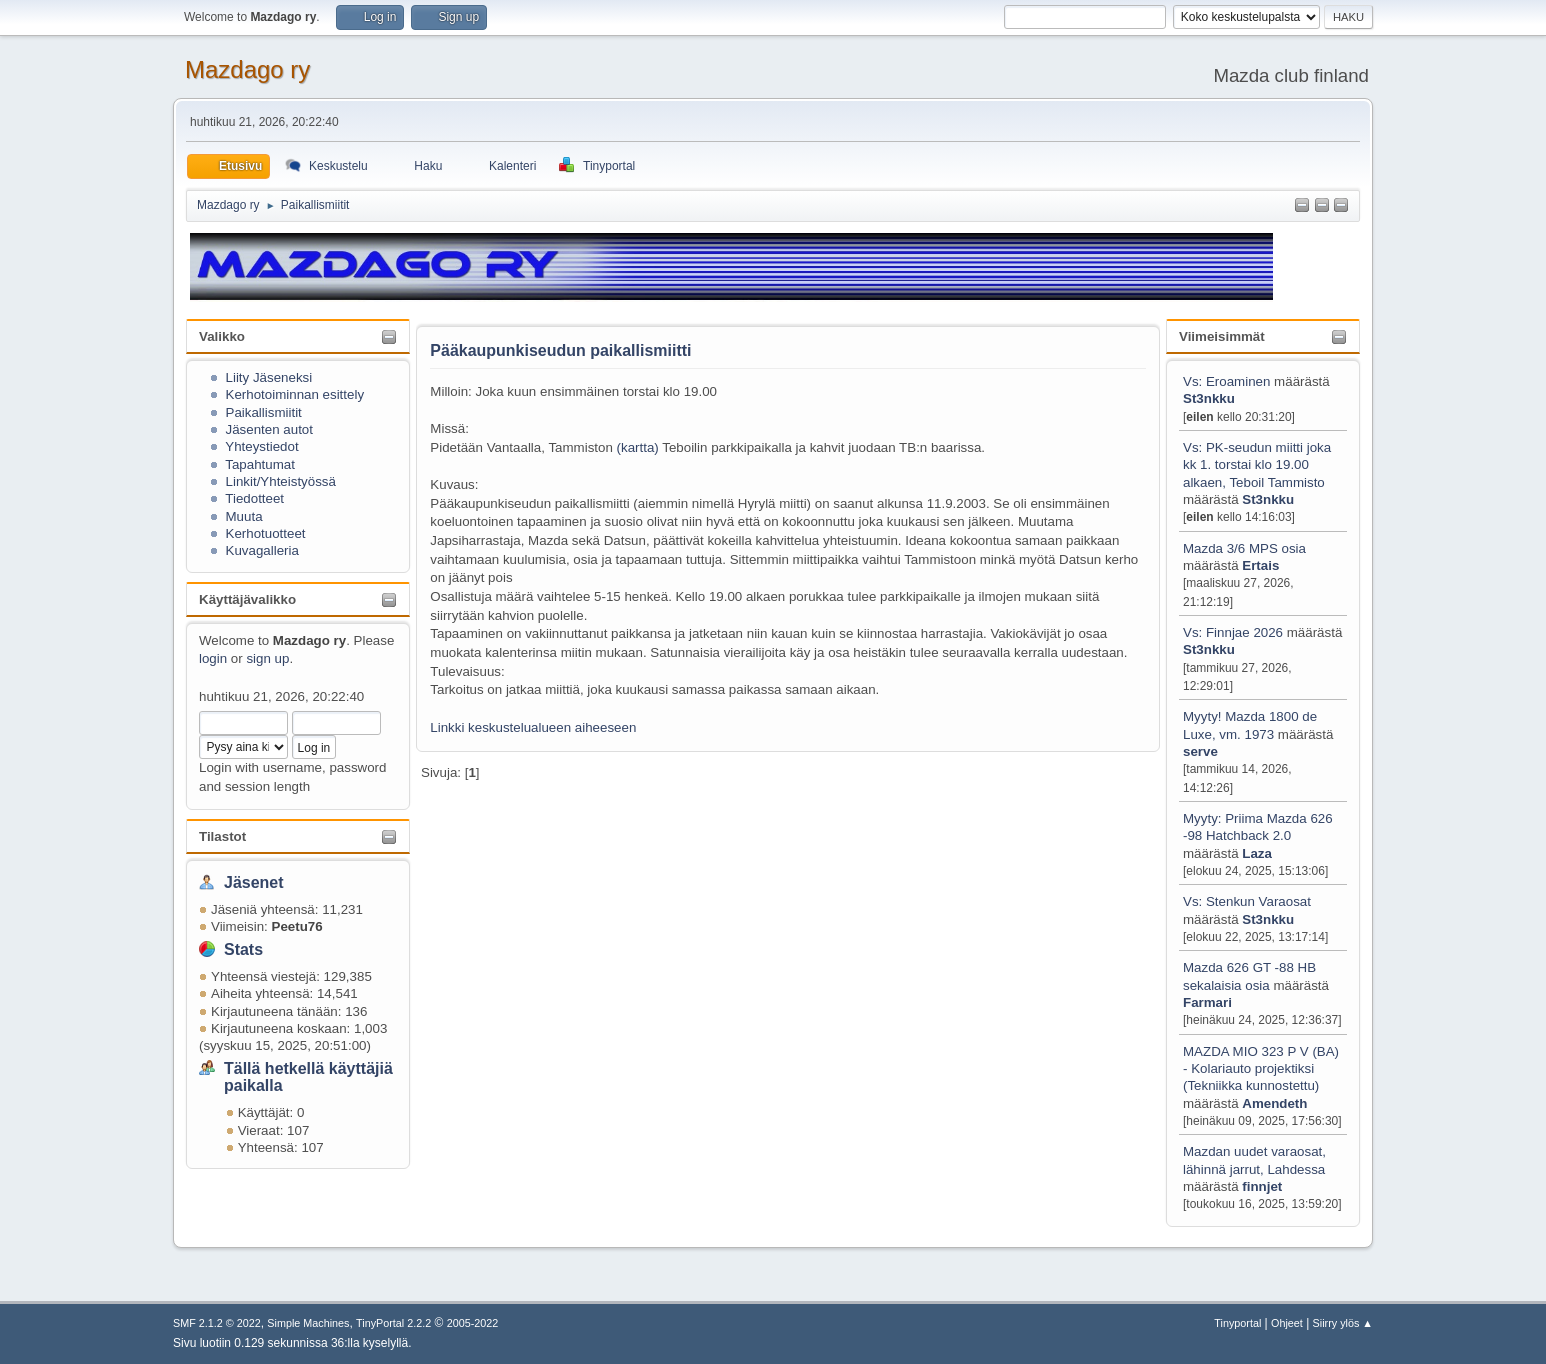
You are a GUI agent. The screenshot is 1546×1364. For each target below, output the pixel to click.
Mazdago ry (247, 69)
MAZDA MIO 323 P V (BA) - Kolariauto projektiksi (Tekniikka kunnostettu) (1261, 1069)
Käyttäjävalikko (247, 599)
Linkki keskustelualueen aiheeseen (533, 727)
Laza (1257, 853)
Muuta (244, 516)
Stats (243, 949)
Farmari (1207, 1002)
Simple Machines (308, 1323)
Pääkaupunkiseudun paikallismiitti (560, 350)
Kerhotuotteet (266, 533)
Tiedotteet (254, 498)
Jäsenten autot (269, 429)
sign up (267, 658)
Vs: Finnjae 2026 (1233, 632)
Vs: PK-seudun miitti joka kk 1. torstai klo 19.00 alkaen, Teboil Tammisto (1257, 465)
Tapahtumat (260, 464)
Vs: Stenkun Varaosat (1247, 901)
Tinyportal (1237, 1323)
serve (1200, 751)
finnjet (1262, 1186)
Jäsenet (254, 882)
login (213, 658)
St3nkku (1209, 398)
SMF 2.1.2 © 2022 (217, 1323)
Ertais (1260, 565)
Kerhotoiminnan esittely (295, 394)
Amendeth (1274, 1103)
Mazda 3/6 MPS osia (1244, 548)
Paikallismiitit (264, 412)
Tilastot (222, 836)
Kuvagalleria (262, 550)
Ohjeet (1287, 1323)
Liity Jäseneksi (269, 377)
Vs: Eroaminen (1226, 381)
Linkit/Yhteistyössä (281, 481)
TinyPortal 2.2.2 (393, 1323)
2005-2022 (473, 1323)
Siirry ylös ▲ (1343, 1323)
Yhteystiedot (261, 446)
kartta (637, 447)
